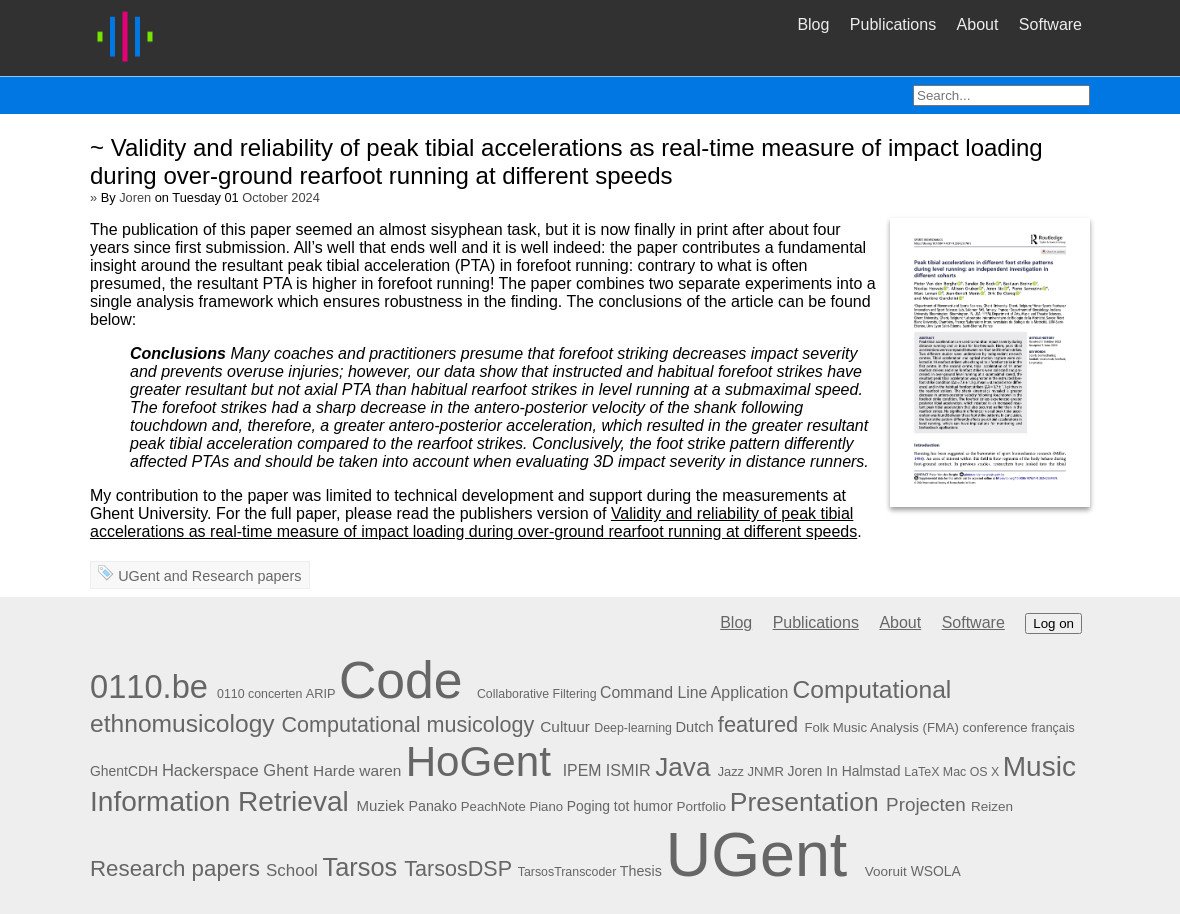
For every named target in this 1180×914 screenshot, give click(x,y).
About (978, 24)
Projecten (926, 804)
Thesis (641, 871)
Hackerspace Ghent (235, 770)
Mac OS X (971, 772)
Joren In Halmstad (844, 771)
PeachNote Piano (512, 806)
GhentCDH (124, 771)
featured (758, 724)
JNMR (765, 771)
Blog (813, 24)
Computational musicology (408, 724)
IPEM (582, 770)
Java (682, 767)
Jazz (731, 771)
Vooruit (886, 871)
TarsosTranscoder (567, 872)
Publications (893, 24)
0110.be (149, 686)
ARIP (321, 693)
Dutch (694, 727)
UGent (139, 576)
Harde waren (357, 770)
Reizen (992, 806)
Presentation (804, 802)
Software (1050, 24)
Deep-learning (633, 728)
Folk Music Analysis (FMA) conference (915, 727)
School (292, 870)
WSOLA (936, 871)
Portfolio (701, 806)
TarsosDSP (457, 868)
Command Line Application (694, 692)
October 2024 (281, 197)
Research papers (247, 576)
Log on (1053, 623)
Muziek (381, 805)
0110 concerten (259, 694)
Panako (432, 806)
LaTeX (921, 772)
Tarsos (360, 867)
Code (401, 680)
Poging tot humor (620, 806)
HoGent (478, 761)
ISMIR (628, 770)
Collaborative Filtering (537, 694)
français (1052, 728)
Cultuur (565, 726)
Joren (135, 197)
